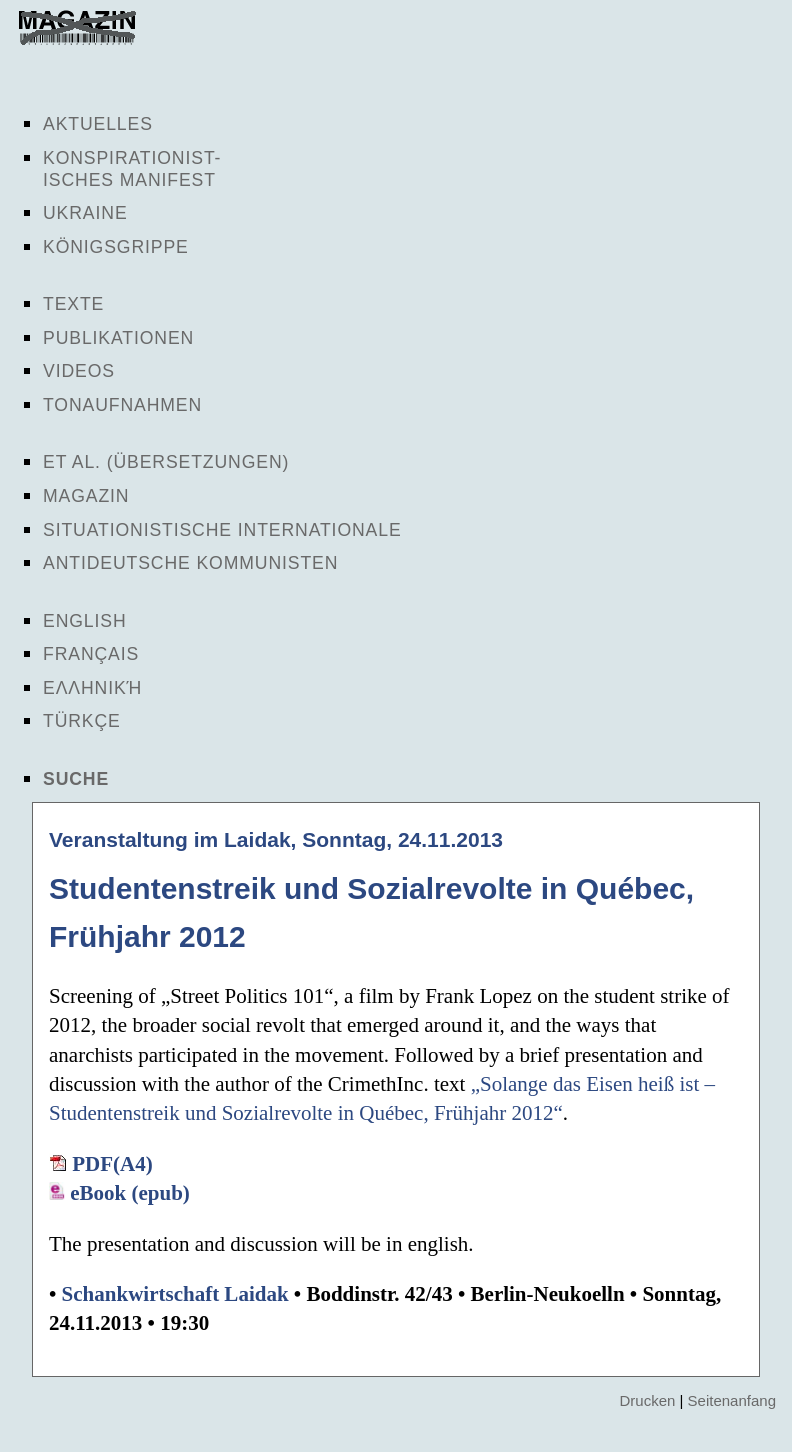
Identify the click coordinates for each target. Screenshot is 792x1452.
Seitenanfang (732, 1400)
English (85, 621)
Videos (79, 371)
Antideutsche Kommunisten (190, 563)
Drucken (647, 1400)
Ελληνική (92, 688)
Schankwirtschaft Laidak (175, 1294)
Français (91, 654)
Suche (76, 779)
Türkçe (82, 721)
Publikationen (118, 338)
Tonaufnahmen (122, 405)
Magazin (86, 496)
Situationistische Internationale (222, 530)
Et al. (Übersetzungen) (166, 462)
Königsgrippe (116, 247)
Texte (73, 304)
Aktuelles (98, 124)
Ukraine (85, 213)
